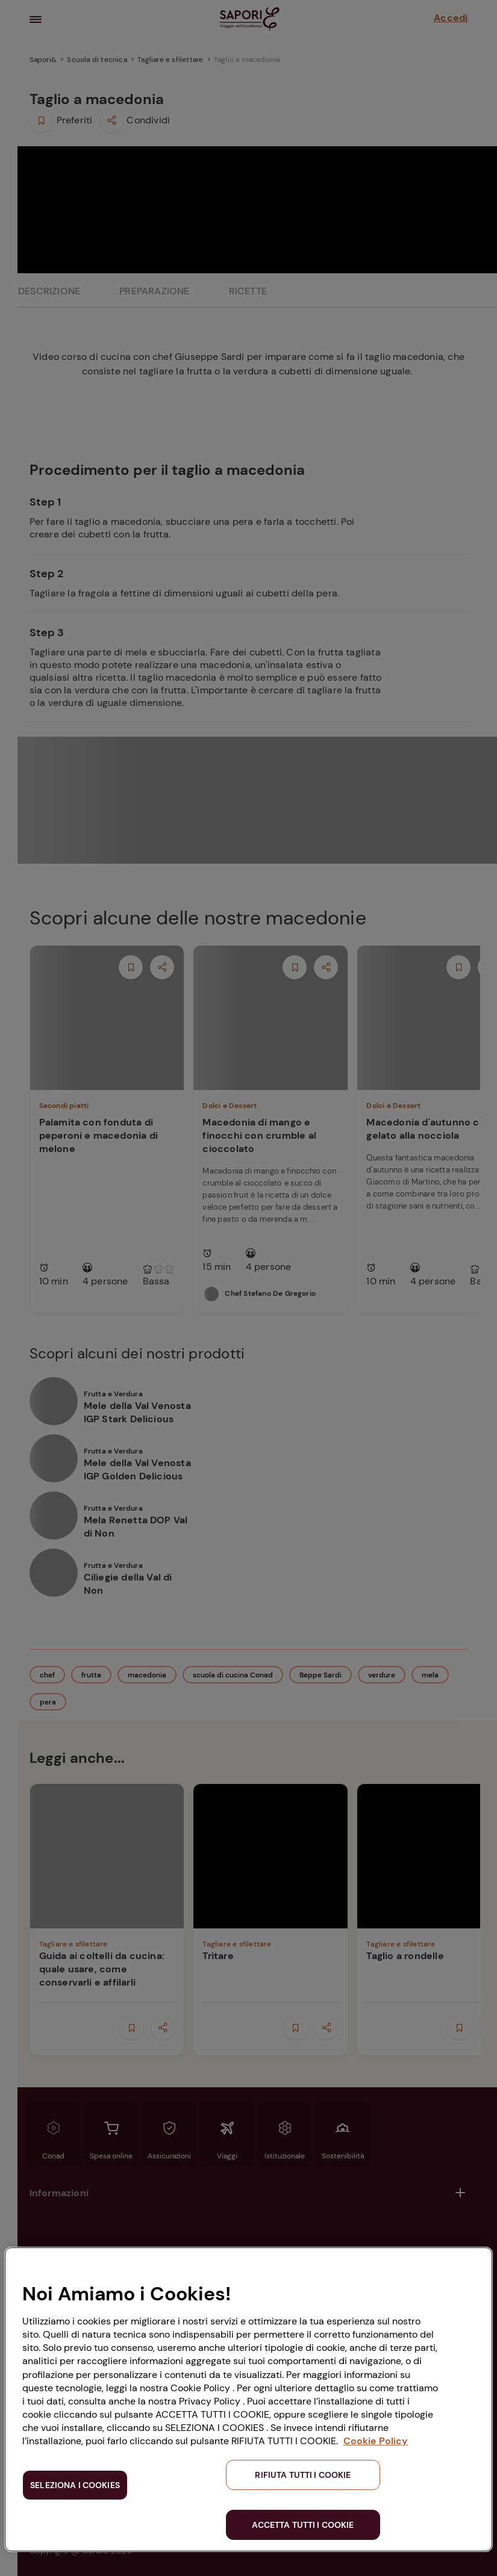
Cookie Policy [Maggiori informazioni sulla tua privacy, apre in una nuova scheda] (375, 2441)
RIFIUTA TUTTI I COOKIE (303, 2474)
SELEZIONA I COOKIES (75, 2485)
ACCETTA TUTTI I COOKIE (303, 2524)
